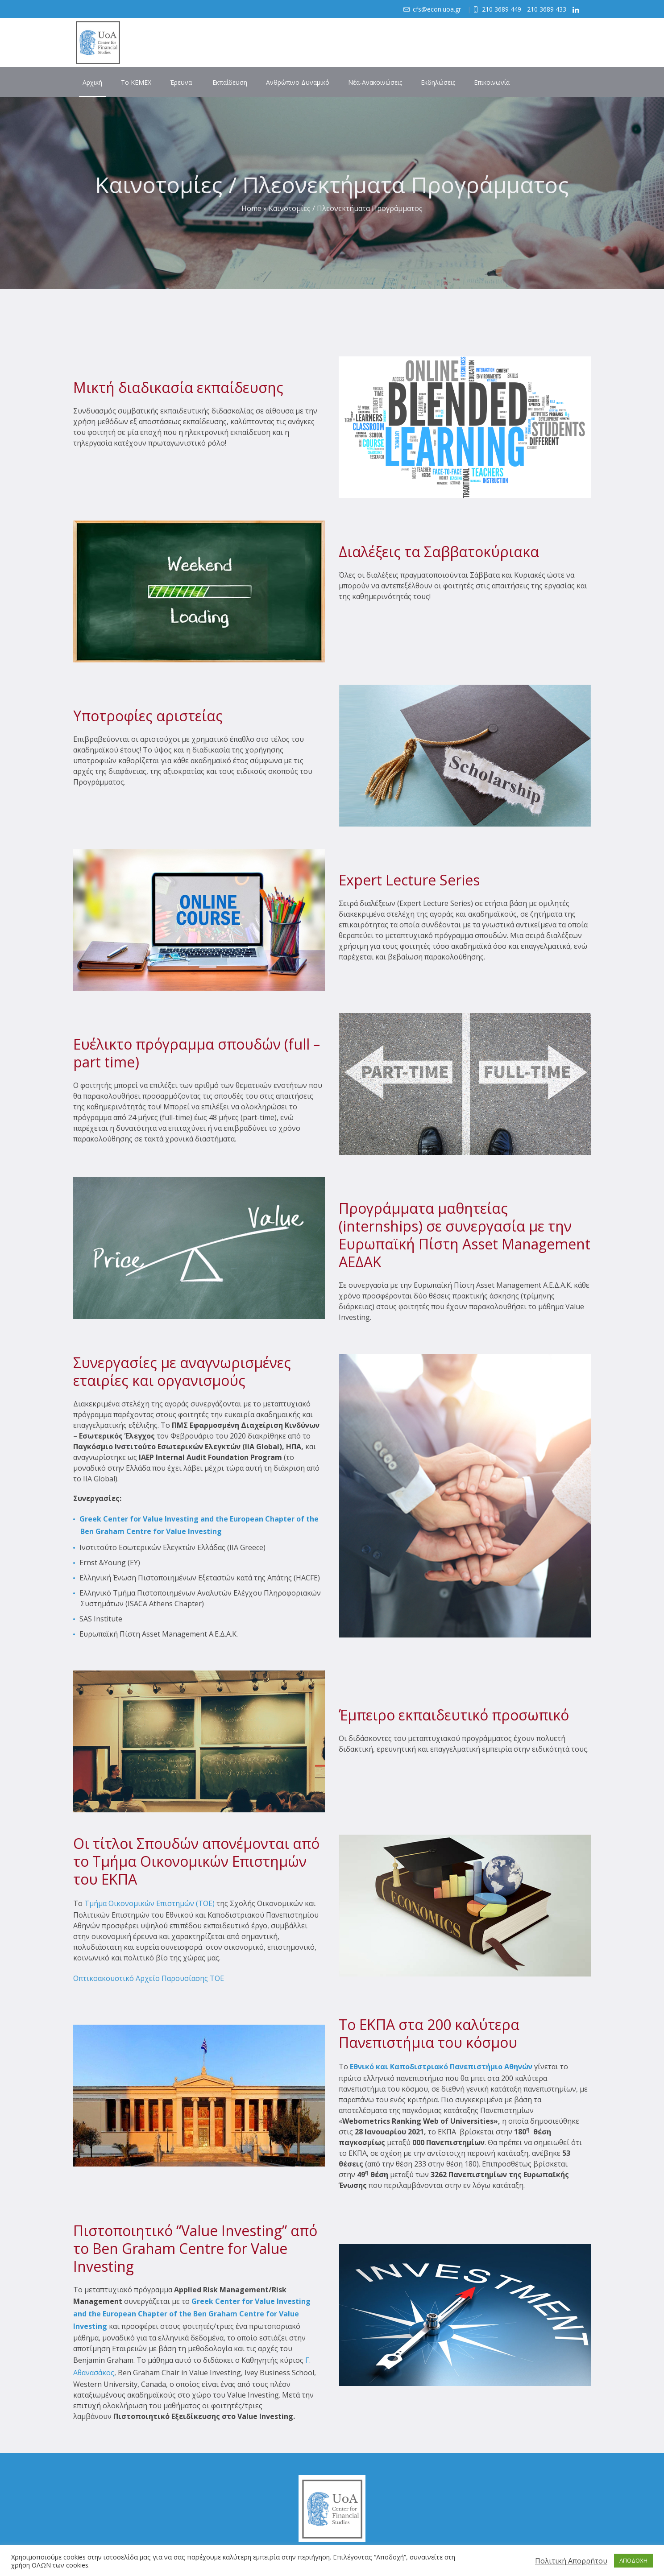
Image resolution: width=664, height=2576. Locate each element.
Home (251, 208)
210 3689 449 (501, 9)
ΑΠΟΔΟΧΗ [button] (633, 2560)
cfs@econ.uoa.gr (437, 9)
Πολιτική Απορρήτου (571, 2561)
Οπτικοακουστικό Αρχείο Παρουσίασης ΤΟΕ (148, 1978)
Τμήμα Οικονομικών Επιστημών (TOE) (149, 1903)
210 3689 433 (546, 9)
